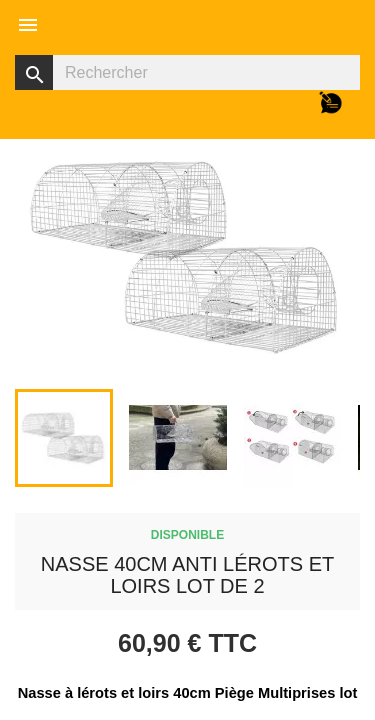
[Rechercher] (187, 72)
